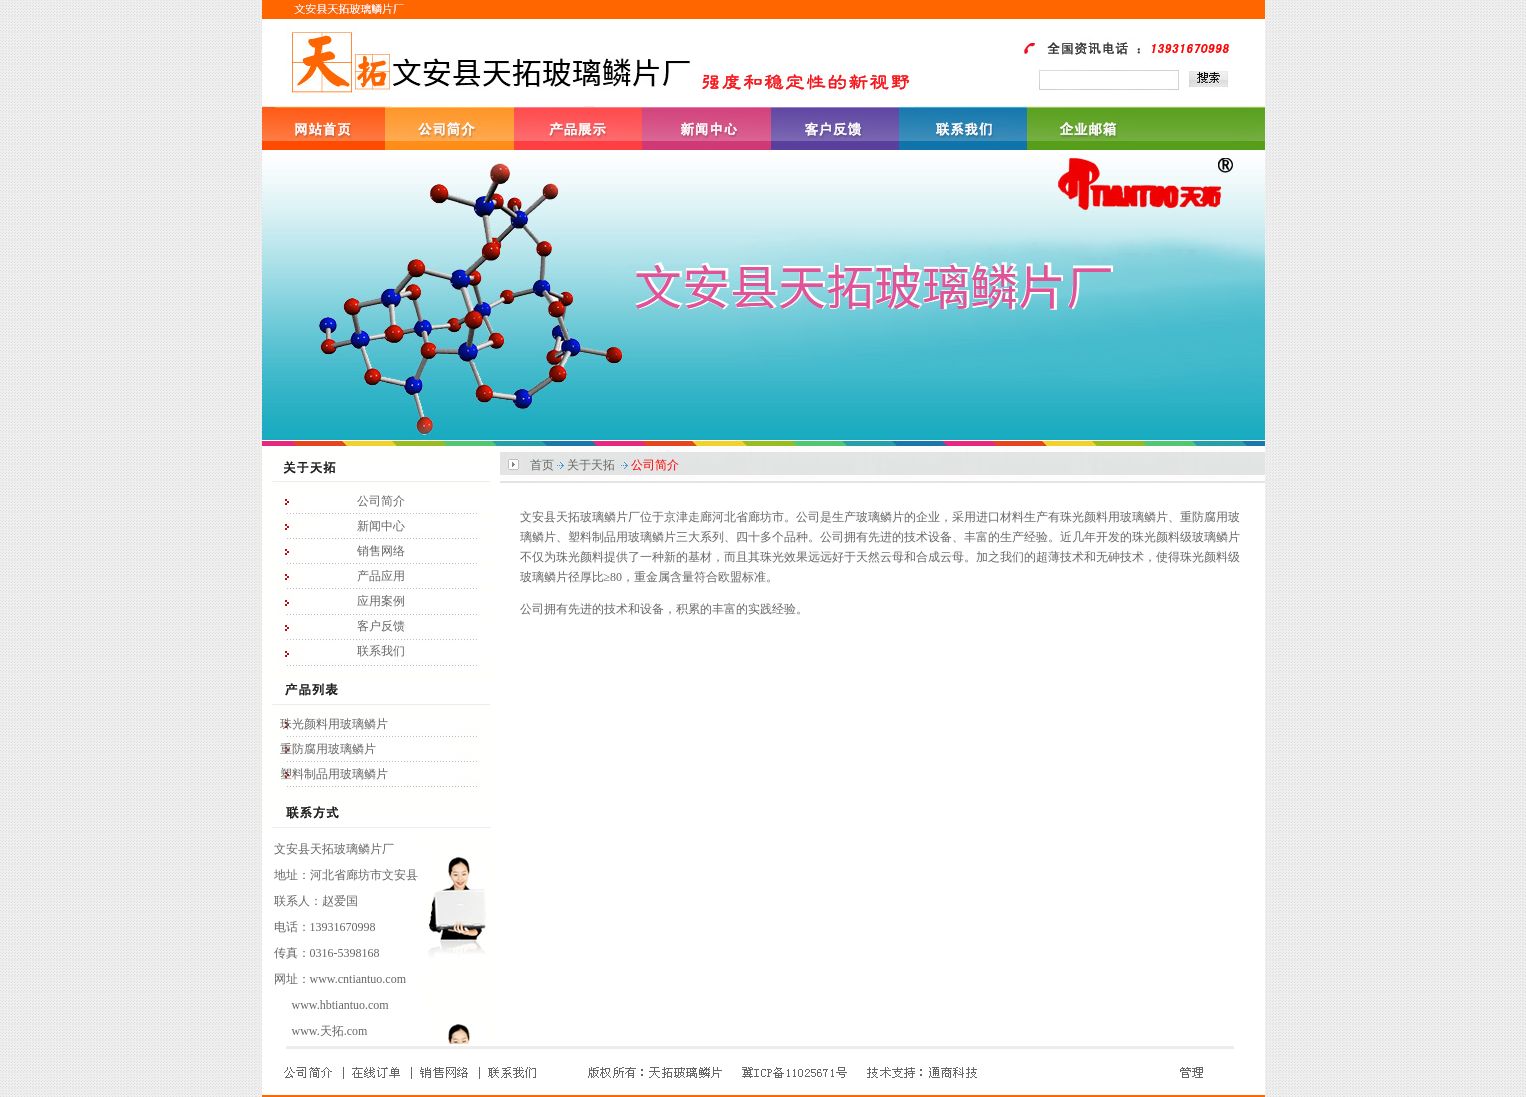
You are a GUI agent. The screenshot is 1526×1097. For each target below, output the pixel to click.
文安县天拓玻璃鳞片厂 (334, 849)
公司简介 (381, 501)
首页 (542, 465)
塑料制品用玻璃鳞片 (334, 774)
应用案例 (381, 601)
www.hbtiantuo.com (340, 1005)
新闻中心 (381, 526)
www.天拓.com (330, 1031)
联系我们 (381, 651)
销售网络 (381, 551)
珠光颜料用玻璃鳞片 (334, 724)
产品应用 (381, 576)
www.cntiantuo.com (358, 979)
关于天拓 (591, 465)
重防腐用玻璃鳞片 (328, 749)
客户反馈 (381, 626)
